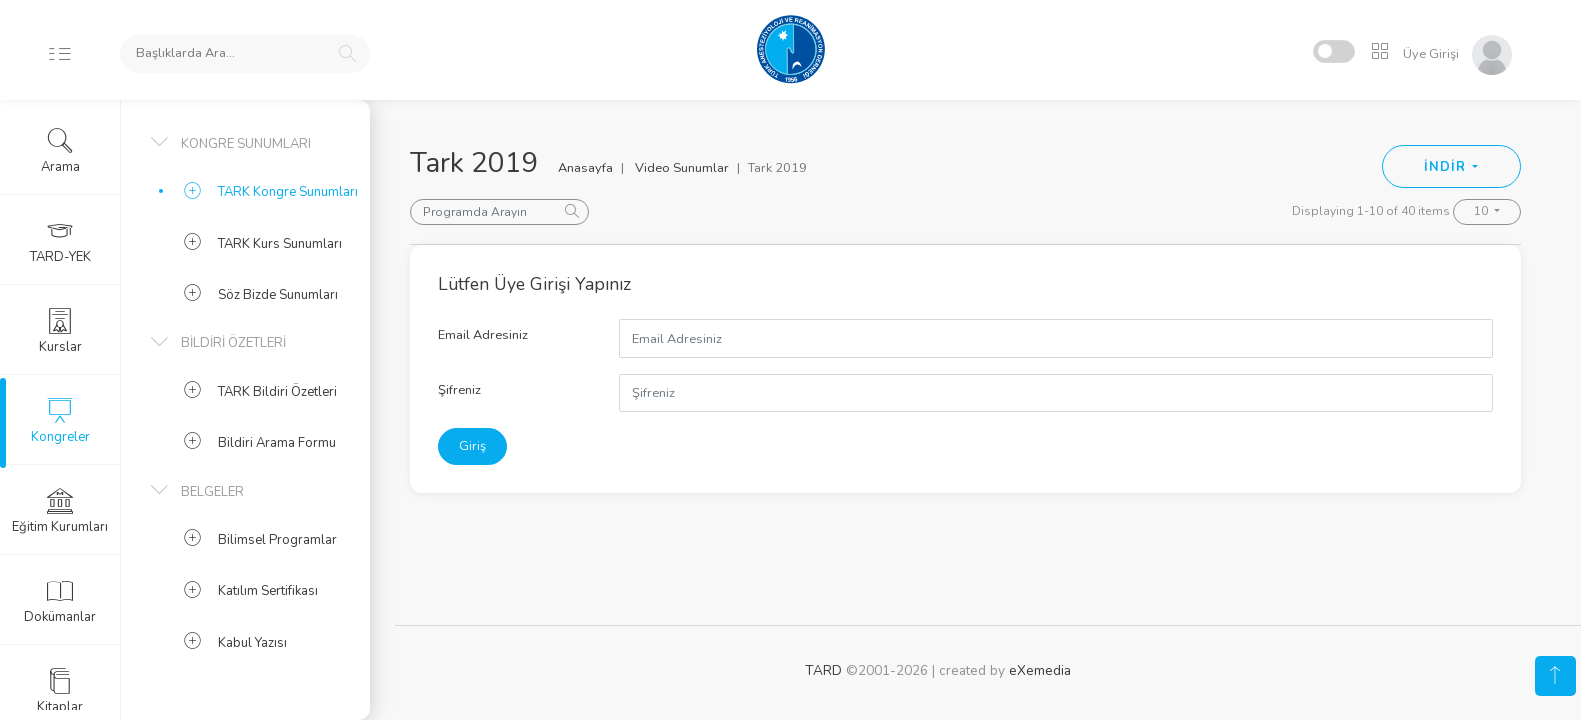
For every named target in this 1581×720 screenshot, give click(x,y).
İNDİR (1446, 167)
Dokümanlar (60, 601)
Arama (60, 151)
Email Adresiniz (483, 335)
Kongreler (60, 421)
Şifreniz (459, 390)
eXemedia (1040, 670)
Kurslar (60, 331)
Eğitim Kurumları (60, 511)
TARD (823, 670)
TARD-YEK (60, 241)
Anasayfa (585, 168)
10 (1482, 211)
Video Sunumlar (682, 168)
